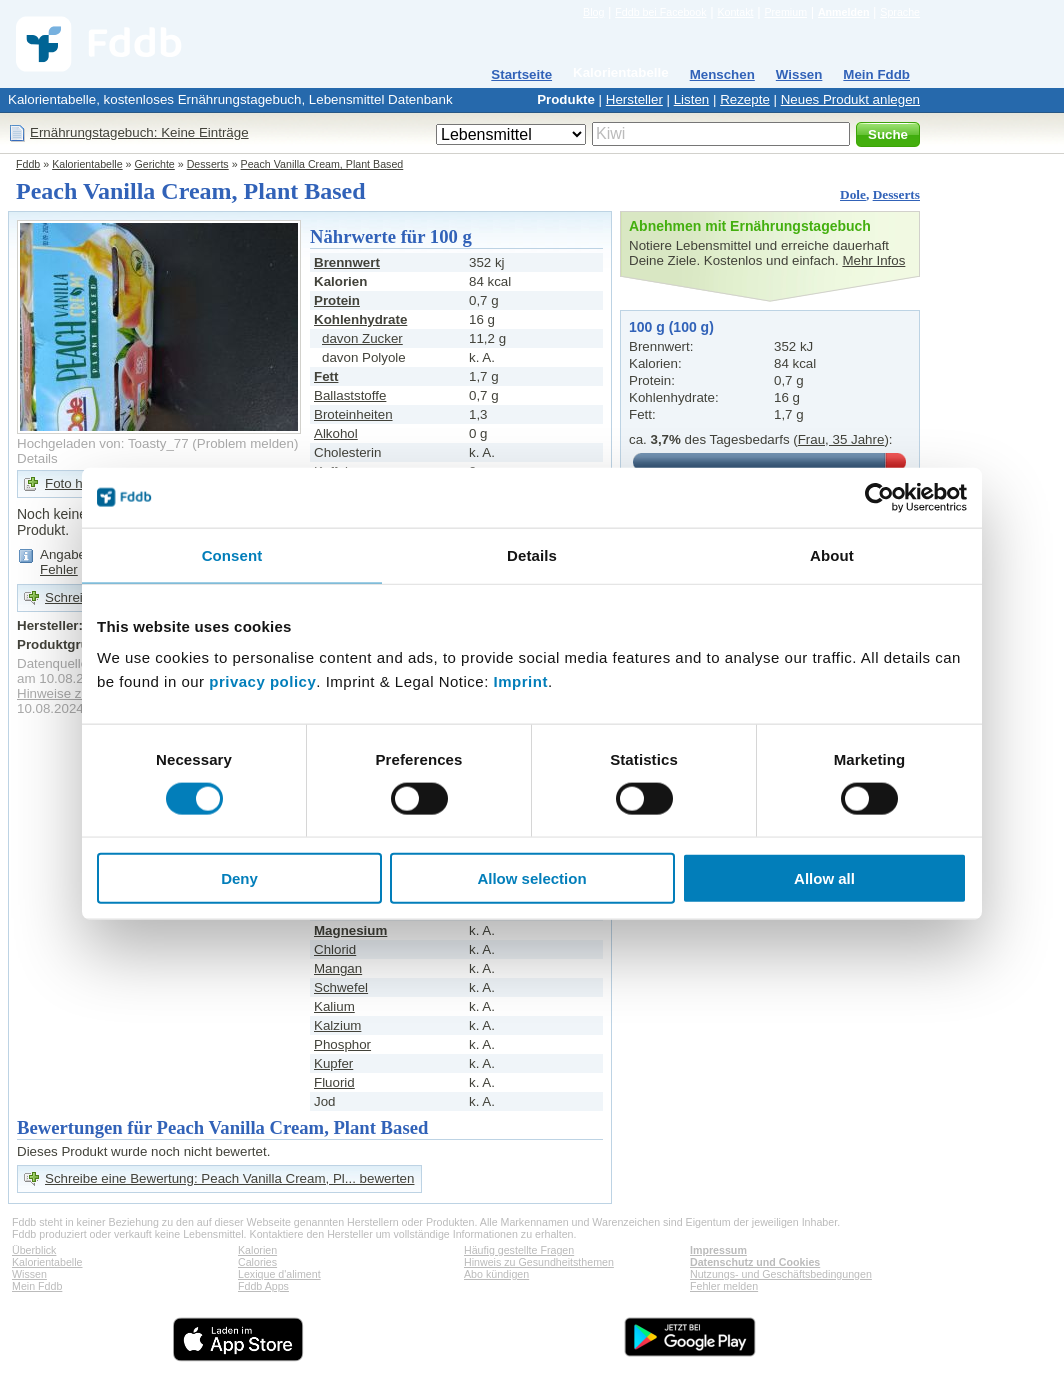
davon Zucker (362, 338)
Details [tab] (532, 554)
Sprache (900, 12)
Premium (785, 12)
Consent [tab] (232, 554)
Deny (239, 878)
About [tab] (832, 554)
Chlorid (335, 949)
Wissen (799, 74)
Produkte (566, 99)
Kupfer (333, 1063)
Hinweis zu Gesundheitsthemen (539, 1262)
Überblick (34, 1250)
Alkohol (336, 433)
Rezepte (745, 99)
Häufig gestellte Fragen (519, 1250)
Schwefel (341, 987)
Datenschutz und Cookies (755, 1262)
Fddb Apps (263, 1286)
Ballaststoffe (350, 395)
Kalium (334, 1006)
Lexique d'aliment (279, 1274)
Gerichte (155, 164)
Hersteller (634, 99)
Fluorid (334, 1082)
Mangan (338, 968)
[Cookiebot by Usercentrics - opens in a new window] (879, 497)
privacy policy (262, 681)
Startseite (521, 74)
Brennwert (347, 262)
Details (37, 458)
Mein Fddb (876, 74)
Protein (337, 300)
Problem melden (245, 443)
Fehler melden (724, 1286)
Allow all (824, 878)
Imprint (521, 681)
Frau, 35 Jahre (841, 439)
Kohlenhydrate (360, 319)
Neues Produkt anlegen (850, 99)
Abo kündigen (496, 1274)
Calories (257, 1262)
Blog (593, 12)
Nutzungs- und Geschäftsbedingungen (781, 1274)
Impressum (718, 1250)
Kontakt (735, 12)
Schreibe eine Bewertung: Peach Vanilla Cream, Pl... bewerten (229, 1178)
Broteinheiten (353, 414)
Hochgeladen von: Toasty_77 (103, 443)
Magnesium (350, 930)
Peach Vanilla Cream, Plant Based (322, 164)
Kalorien (257, 1250)
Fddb (28, 164)
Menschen (722, 74)
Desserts (208, 164)
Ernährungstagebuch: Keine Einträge (139, 132)
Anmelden (844, 12)
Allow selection (531, 878)
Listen (692, 99)
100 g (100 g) (671, 327)
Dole (853, 194)
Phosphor (342, 1044)
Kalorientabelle (621, 72)
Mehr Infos (873, 260)
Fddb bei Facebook (660, 12)
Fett (326, 376)
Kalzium (337, 1025)
